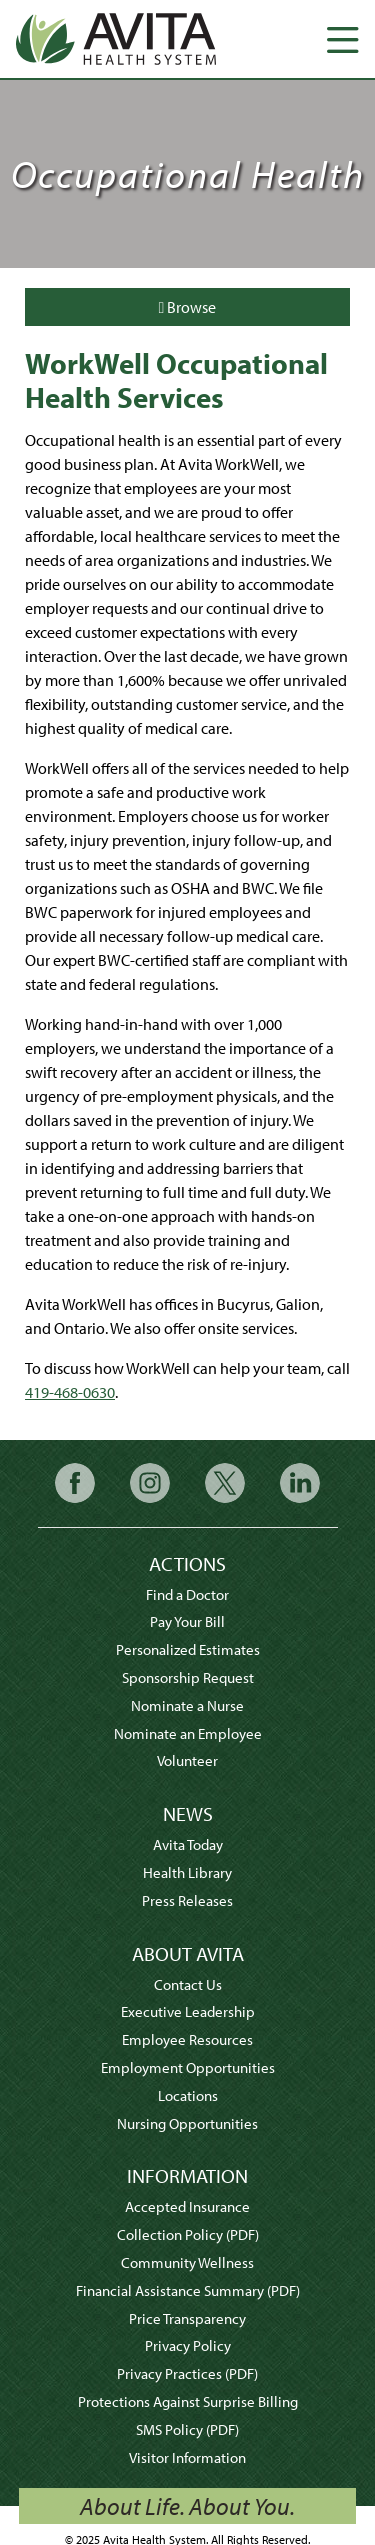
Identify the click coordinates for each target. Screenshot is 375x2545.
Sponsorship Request (188, 1677)
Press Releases (187, 1900)
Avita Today (188, 1844)
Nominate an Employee (188, 1733)
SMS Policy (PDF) (187, 2429)
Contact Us (188, 1984)
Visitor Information (187, 2457)
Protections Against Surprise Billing (188, 2401)
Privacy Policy (188, 2345)
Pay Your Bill (187, 1621)
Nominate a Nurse (187, 1705)
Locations (188, 2095)
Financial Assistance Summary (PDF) (188, 2290)
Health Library (187, 1872)
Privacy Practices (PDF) (187, 2373)
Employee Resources (187, 2039)
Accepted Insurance (187, 2206)
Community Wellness (187, 2262)
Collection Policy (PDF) (188, 2234)
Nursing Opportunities (187, 2123)
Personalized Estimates (188, 1649)
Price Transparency (187, 2318)
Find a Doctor (187, 1594)
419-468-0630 (70, 1392)
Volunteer (187, 1760)
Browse (188, 307)
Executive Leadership (188, 2011)
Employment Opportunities (188, 2067)
